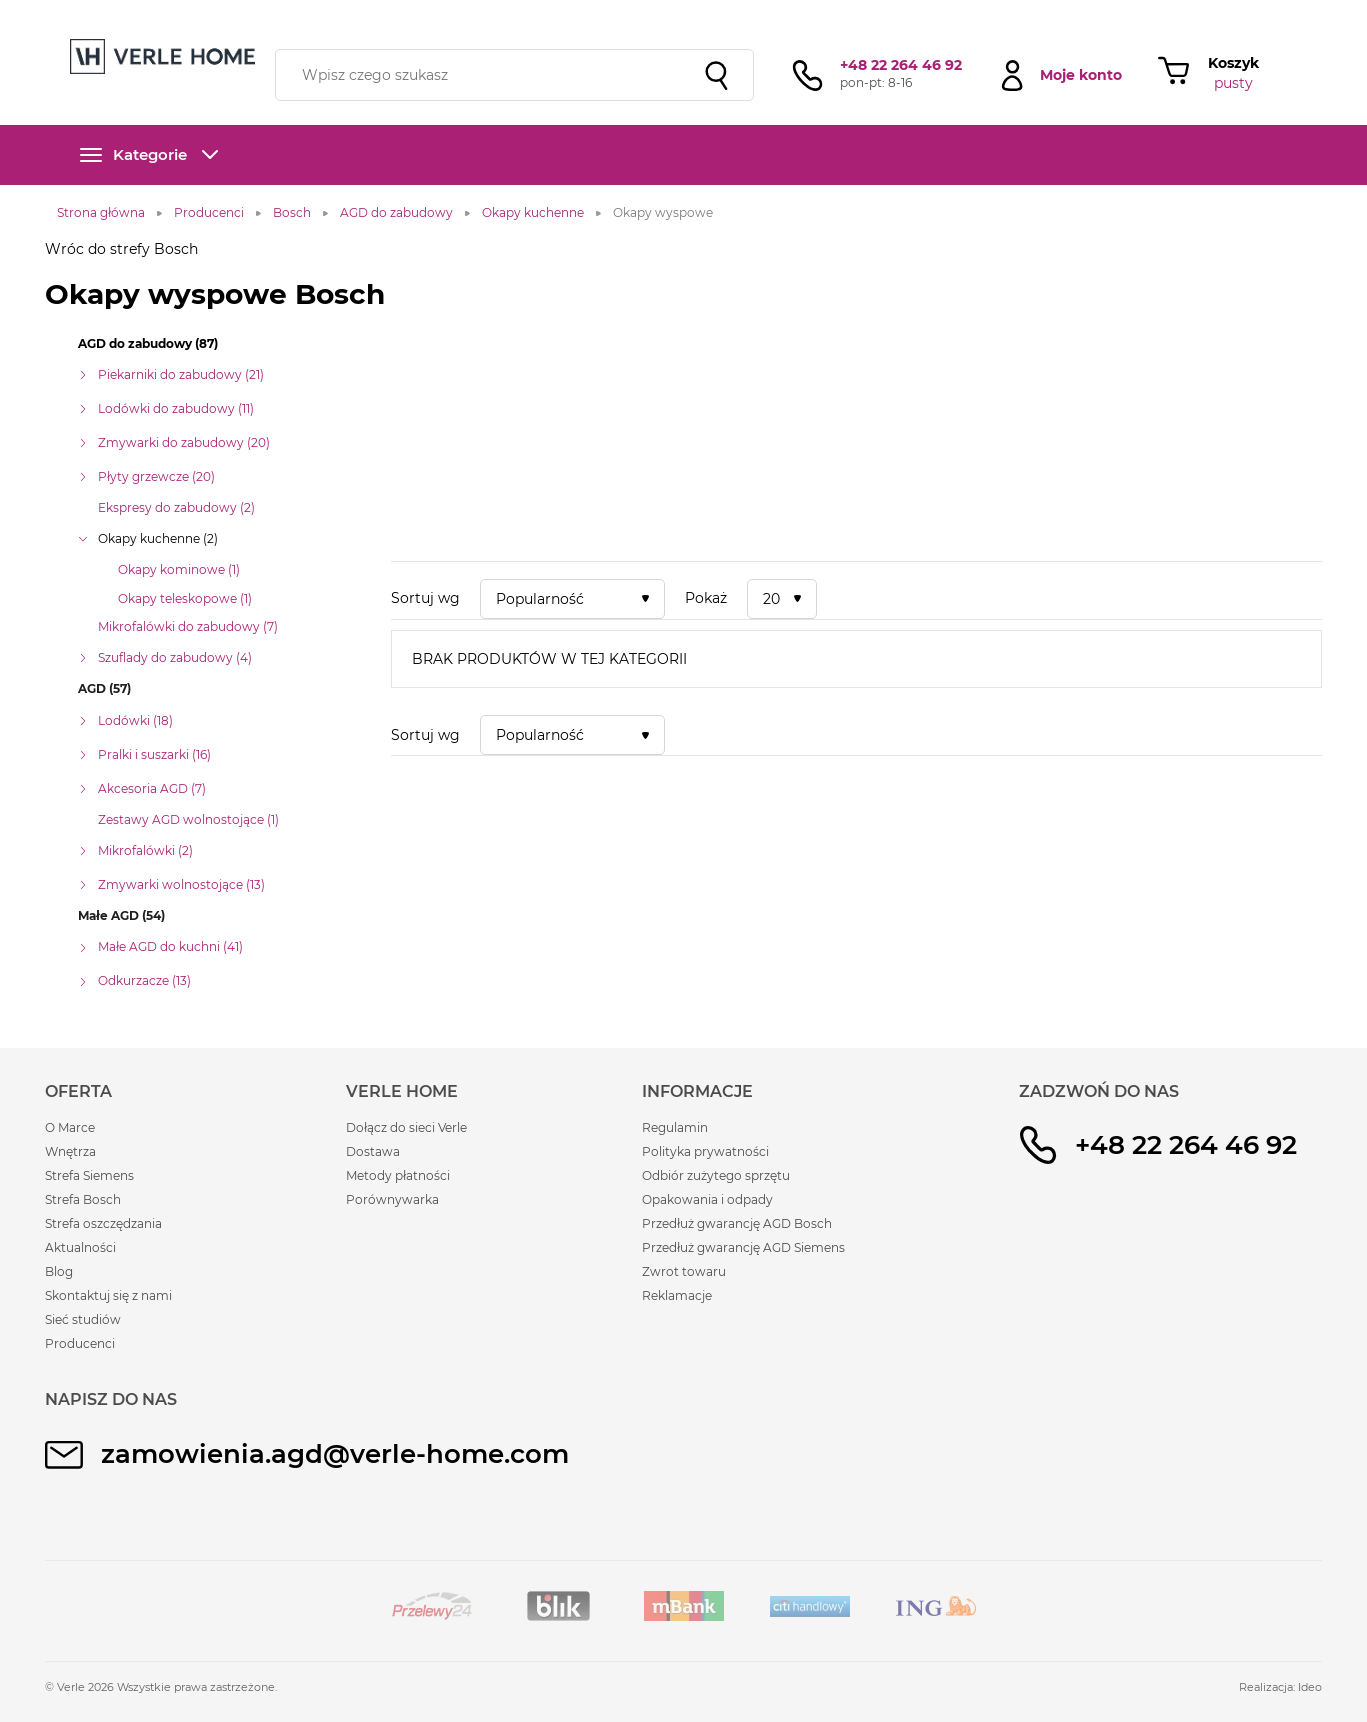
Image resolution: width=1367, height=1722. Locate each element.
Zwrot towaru (684, 1271)
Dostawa (373, 1151)
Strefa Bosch (83, 1199)
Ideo (1310, 1687)
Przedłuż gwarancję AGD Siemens (743, 1247)
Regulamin (675, 1127)
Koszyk (1233, 63)
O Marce (70, 1127)
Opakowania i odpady (707, 1199)
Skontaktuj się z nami (108, 1295)
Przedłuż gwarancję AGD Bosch (737, 1223)
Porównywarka (392, 1199)
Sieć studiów (83, 1319)
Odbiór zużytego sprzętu (716, 1175)
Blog (59, 1271)
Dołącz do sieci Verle (406, 1127)
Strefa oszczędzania (103, 1223)
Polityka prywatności (705, 1151)
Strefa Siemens (89, 1175)
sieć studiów (841, 12)
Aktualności (80, 1247)
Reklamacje (677, 1295)
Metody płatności (398, 1175)
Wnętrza (70, 1151)
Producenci (80, 1343)
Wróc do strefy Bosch (121, 249)
